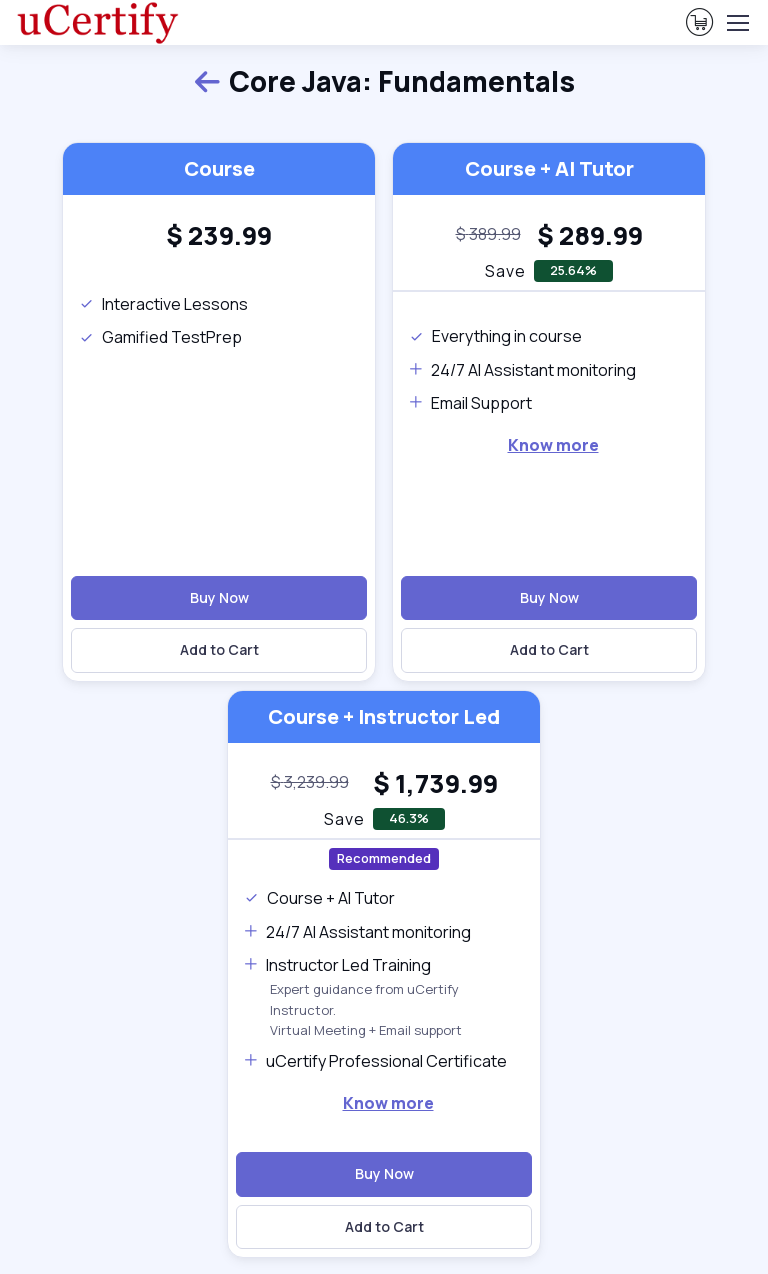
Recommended (384, 858)
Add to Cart (219, 649)
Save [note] (505, 271)
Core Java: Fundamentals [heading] (384, 82)
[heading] (219, 235)
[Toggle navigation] (737, 23)
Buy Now (219, 597)
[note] (488, 235)
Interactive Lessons (163, 304)
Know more (553, 445)
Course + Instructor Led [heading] (384, 716)
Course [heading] (219, 168)
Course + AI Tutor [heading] (549, 168)
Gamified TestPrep (160, 337)
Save (344, 819)
